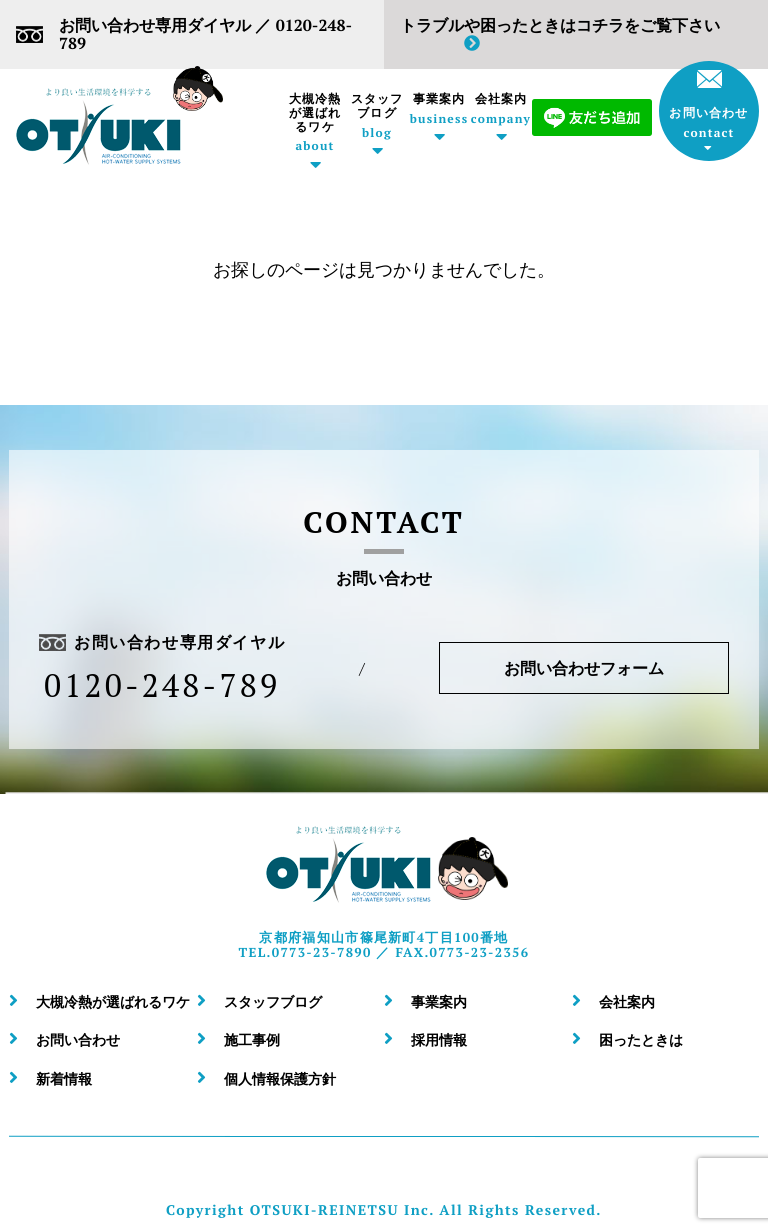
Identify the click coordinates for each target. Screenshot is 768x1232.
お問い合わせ (708, 105)
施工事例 (252, 1039)
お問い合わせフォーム (584, 668)
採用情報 (439, 1039)
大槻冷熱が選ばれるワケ (315, 122)
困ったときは (641, 1039)
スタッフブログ (377, 116)
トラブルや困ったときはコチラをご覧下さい (560, 33)
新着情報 (64, 1078)
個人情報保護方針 (280, 1078)
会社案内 (501, 109)
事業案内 (439, 109)
